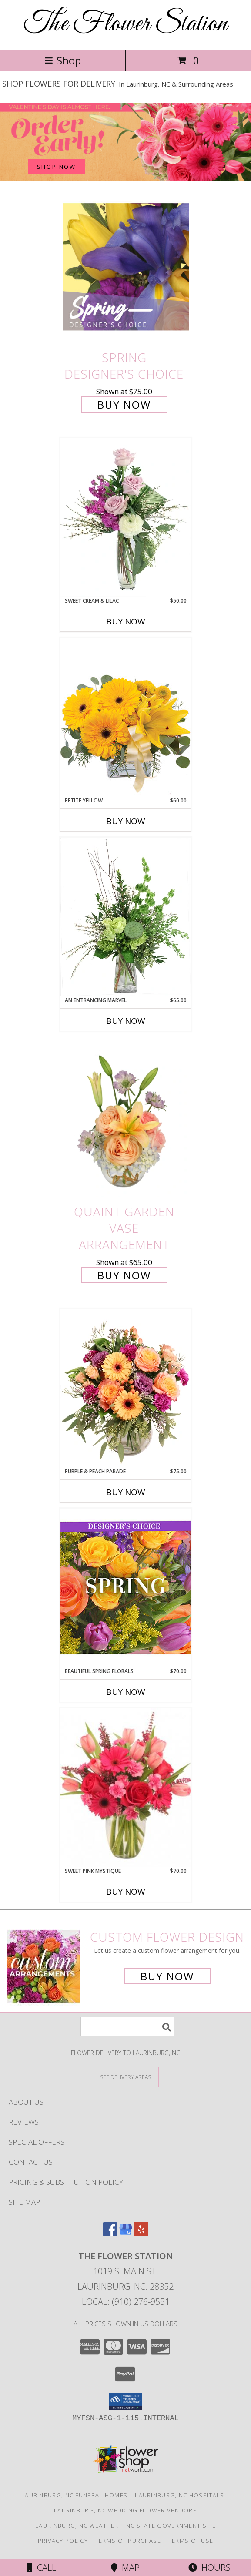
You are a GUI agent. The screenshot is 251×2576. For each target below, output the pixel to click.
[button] (125, 2401)
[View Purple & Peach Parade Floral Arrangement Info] (125, 1388)
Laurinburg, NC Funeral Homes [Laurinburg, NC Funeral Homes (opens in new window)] (74, 2495)
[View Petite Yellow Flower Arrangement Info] (125, 717)
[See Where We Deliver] (126, 2077)
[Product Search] (127, 2026)
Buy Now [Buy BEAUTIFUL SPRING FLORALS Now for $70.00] (125, 1691)
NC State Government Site (171, 2525)
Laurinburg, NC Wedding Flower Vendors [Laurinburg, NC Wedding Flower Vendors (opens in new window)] (125, 2510)
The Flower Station (126, 24)
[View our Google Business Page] (126, 2233)
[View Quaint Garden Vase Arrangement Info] (126, 1121)
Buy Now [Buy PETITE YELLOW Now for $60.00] (125, 821)
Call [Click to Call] (41, 2567)
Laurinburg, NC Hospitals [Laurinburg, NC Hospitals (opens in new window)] (179, 2495)
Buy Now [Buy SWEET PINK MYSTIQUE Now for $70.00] (125, 1891)
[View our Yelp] (141, 2233)
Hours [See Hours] (209, 2567)
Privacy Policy (63, 2541)
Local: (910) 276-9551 (126, 2302)
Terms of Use (191, 2541)
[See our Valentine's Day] (125, 142)
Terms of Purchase (128, 2541)
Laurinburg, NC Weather (77, 2525)
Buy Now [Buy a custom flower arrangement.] (167, 1976)
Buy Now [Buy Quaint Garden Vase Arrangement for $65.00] (124, 1275)
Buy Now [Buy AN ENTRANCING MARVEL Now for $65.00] (125, 1020)
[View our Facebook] (110, 2233)
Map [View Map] (125, 2567)
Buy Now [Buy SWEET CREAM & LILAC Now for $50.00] (125, 621)
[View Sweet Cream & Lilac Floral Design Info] (125, 517)
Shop (62, 60)
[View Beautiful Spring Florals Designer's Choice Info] (125, 1588)
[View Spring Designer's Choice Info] (126, 266)
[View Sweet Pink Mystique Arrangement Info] (125, 1787)
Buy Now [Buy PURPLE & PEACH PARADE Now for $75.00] (125, 1492)
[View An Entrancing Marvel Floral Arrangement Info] (125, 917)
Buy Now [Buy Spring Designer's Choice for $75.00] (124, 404)
